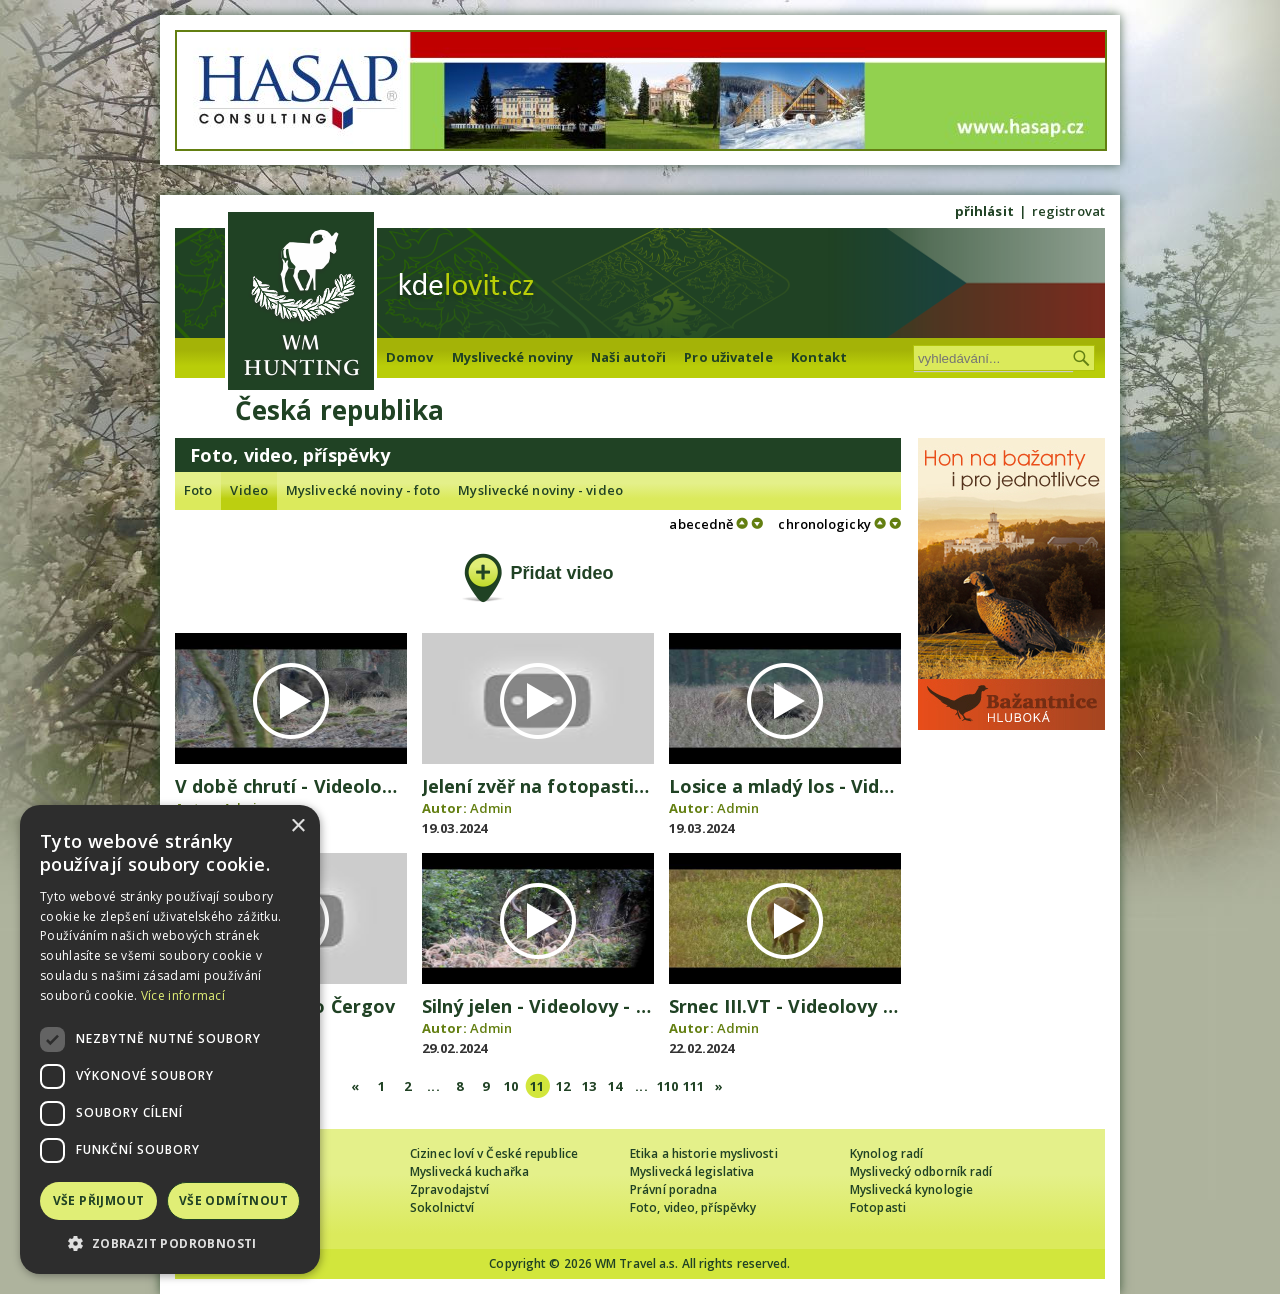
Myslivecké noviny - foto (363, 490)
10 (511, 1086)
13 (589, 1086)
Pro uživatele (728, 357)
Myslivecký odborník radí (921, 1171)
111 (693, 1086)
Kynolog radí (886, 1153)
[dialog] (170, 1039)
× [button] (297, 826)
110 (667, 1086)
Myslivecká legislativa (692, 1171)
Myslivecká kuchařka (469, 1171)
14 (615, 1086)
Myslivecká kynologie (911, 1189)
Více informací (183, 995)
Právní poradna (673, 1189)
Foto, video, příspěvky (693, 1207)
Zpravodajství (449, 1189)
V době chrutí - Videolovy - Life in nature (359, 786)
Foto (198, 490)
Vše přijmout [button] (99, 1200)
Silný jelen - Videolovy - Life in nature (590, 1006)
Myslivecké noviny (513, 357)
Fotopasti (878, 1207)
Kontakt (819, 357)
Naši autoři (628, 357)
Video (249, 490)
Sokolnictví (442, 1207)
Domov (410, 357)
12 (563, 1086)
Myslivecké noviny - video (540, 490)
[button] (170, 1243)
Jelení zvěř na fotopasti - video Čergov (596, 786)
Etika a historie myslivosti (704, 1153)
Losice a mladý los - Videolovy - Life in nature (875, 786)
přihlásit (984, 211)
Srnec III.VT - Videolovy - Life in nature (843, 1006)
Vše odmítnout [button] (233, 1200)
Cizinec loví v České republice (494, 1153)
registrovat (1068, 211)
